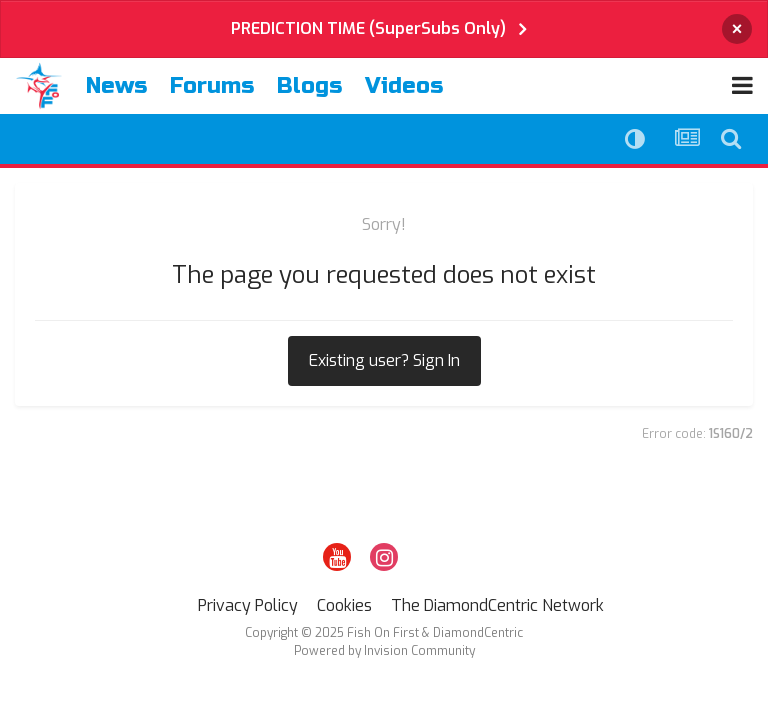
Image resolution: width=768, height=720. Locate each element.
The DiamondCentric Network (497, 605)
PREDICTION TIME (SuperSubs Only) (368, 28)
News (116, 86)
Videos (404, 86)
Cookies (344, 605)
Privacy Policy (248, 605)
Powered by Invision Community (384, 651)
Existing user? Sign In (384, 360)
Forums (212, 86)
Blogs (309, 86)
